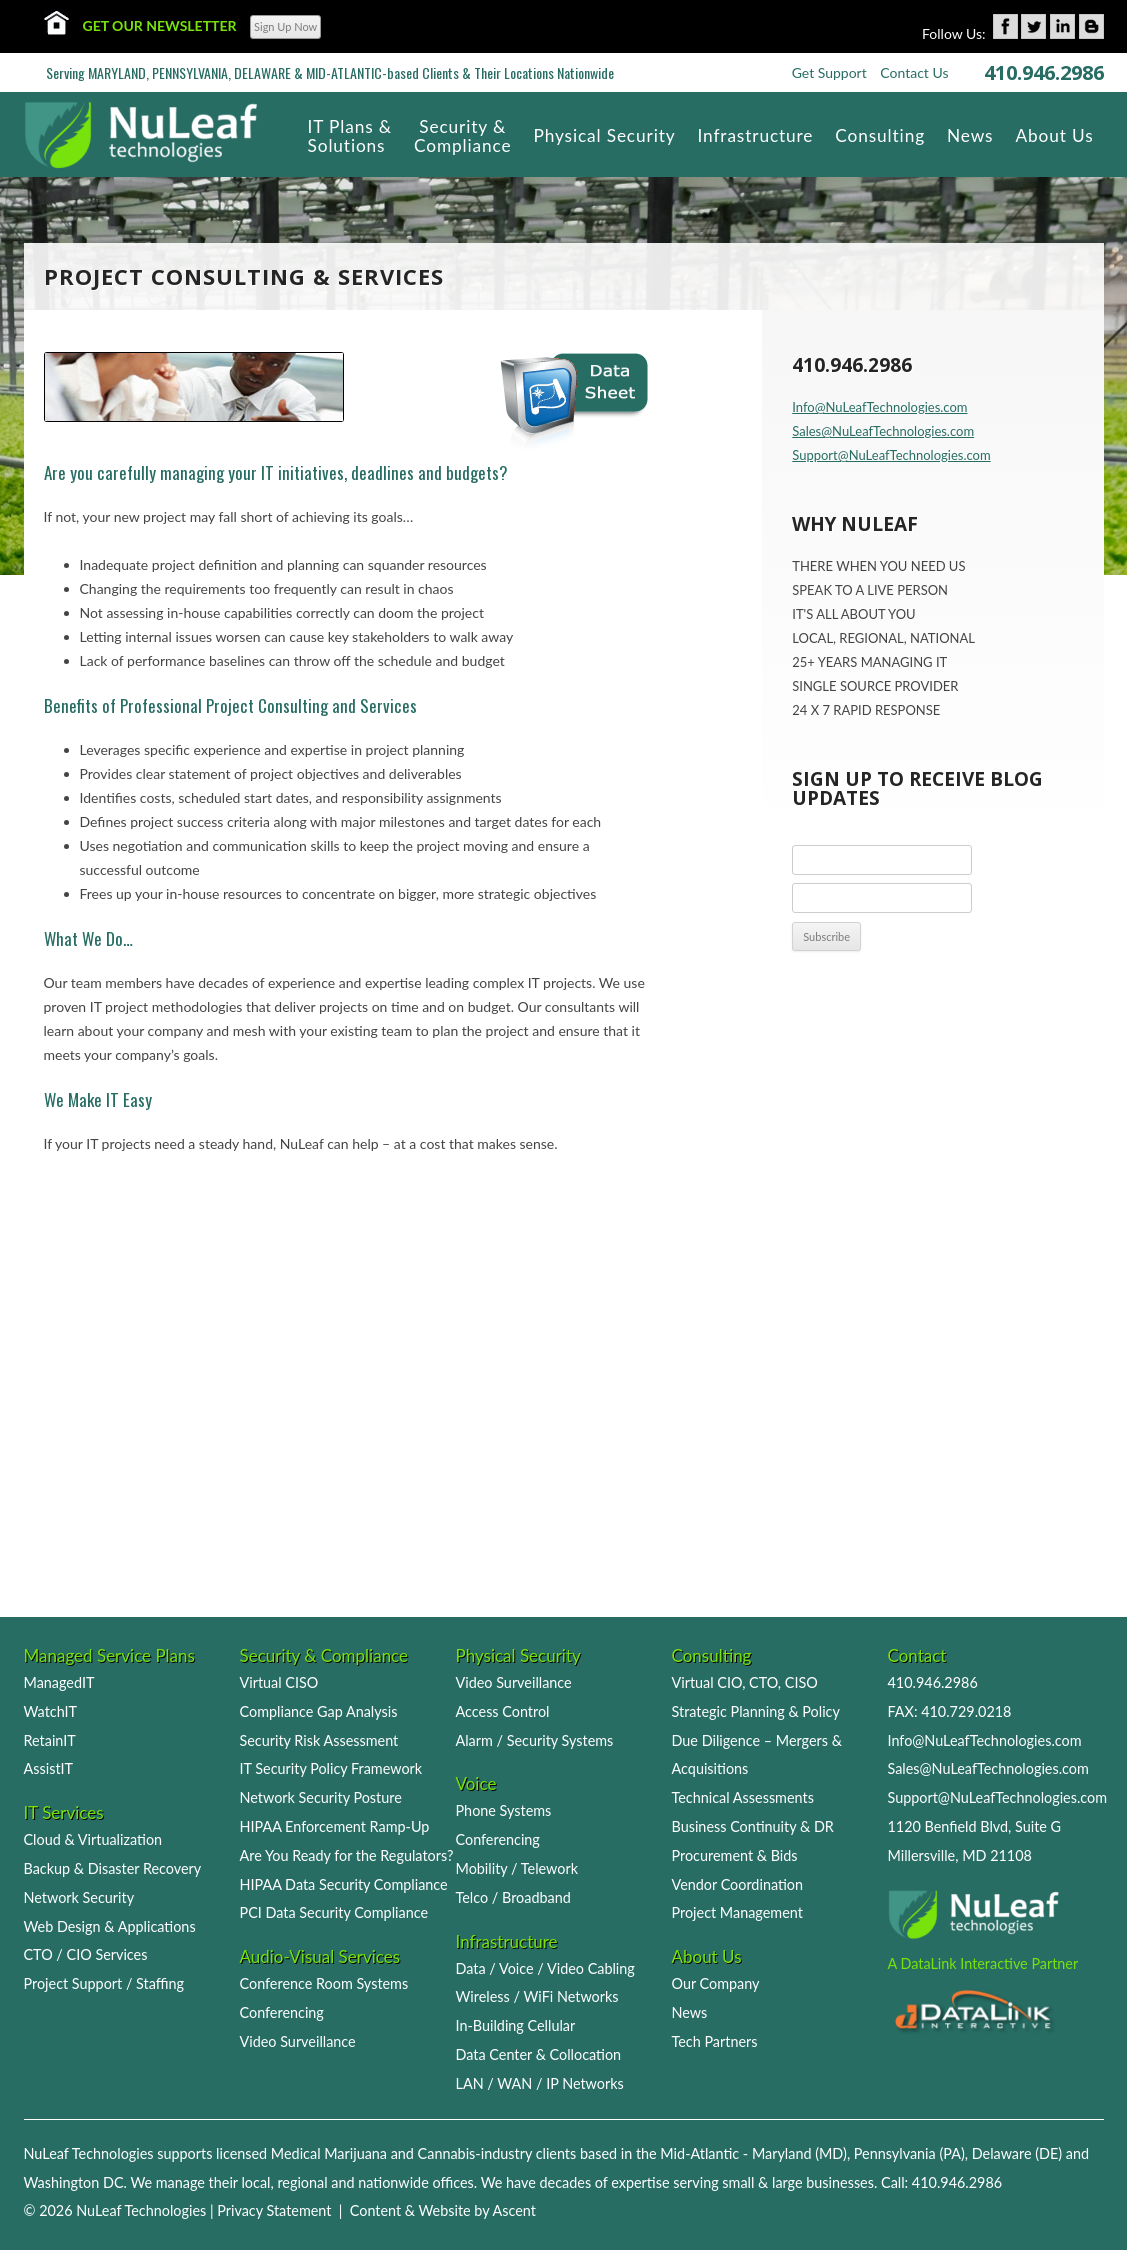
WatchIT (51, 1711)
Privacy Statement (274, 2210)
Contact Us (914, 72)
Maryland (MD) (799, 2153)
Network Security (79, 1897)
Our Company (716, 1983)
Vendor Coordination (738, 1884)
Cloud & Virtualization (93, 1839)
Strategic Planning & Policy (756, 1711)
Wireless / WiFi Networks (537, 1996)
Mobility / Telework (517, 1868)
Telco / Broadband (513, 1897)
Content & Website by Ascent (443, 2210)
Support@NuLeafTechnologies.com (891, 455)
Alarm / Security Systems (535, 1740)
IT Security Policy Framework (331, 1768)
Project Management (737, 1912)
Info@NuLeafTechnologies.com (879, 407)
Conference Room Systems (324, 1983)
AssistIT (49, 1768)
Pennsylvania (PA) (909, 2153)
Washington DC (74, 2182)
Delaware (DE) (1017, 2153)
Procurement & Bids (735, 1855)
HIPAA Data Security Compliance (344, 1884)
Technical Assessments (743, 1797)
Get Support (829, 72)
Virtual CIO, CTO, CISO (745, 1682)
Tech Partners (715, 2041)
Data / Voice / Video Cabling (545, 1968)
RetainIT (50, 1740)
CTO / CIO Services (86, 1954)
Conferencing (282, 2012)
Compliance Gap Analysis (319, 1711)
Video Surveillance (298, 2041)
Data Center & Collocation (539, 2054)
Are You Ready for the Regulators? (347, 1855)
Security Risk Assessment (319, 1740)
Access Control (503, 1711)
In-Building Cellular (516, 2025)
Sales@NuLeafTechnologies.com (883, 431)
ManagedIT (59, 1682)
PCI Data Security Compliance (334, 1912)
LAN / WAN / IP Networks (540, 2083)
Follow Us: (954, 33)
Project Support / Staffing (104, 1983)
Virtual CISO (279, 1682)
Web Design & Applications (110, 1926)
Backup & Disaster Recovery (113, 1868)
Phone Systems (504, 1810)
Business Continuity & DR (753, 1826)
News (690, 2012)
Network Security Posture (321, 1797)
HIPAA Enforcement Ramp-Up (335, 1826)
